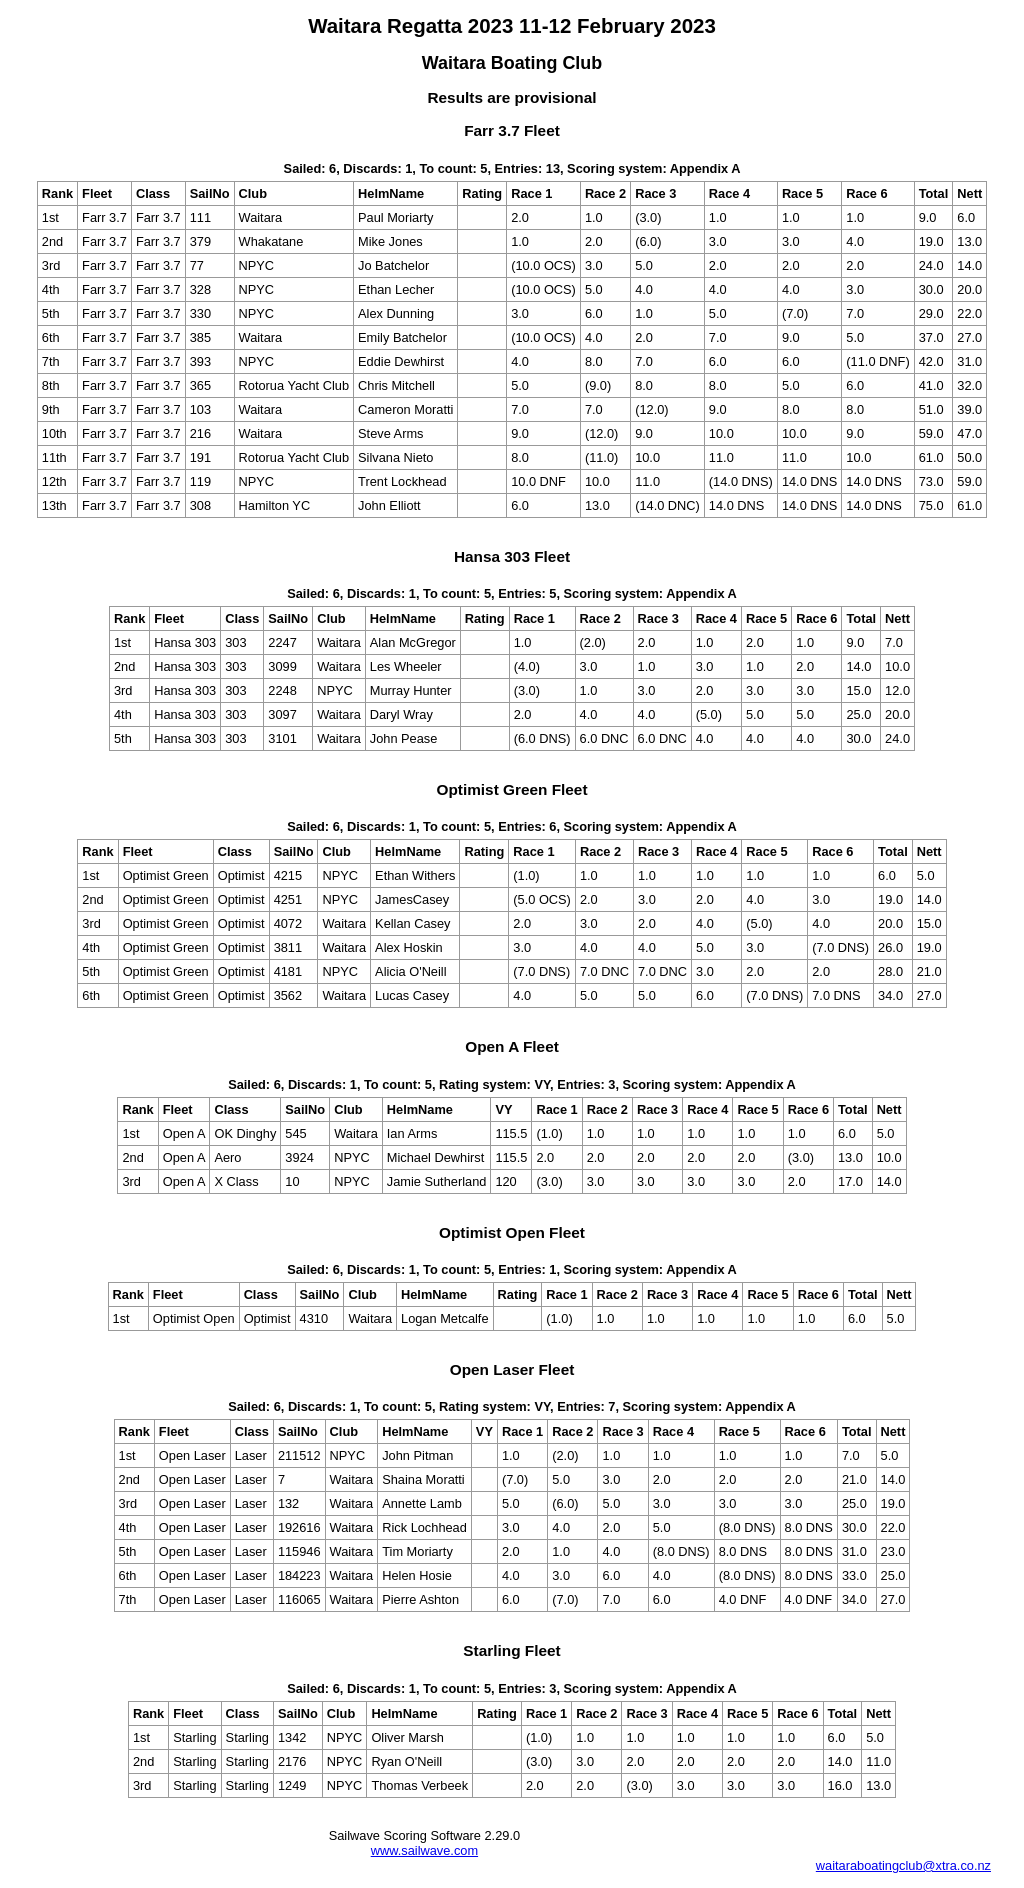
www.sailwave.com (424, 1850)
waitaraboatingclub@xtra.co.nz (903, 1865)
